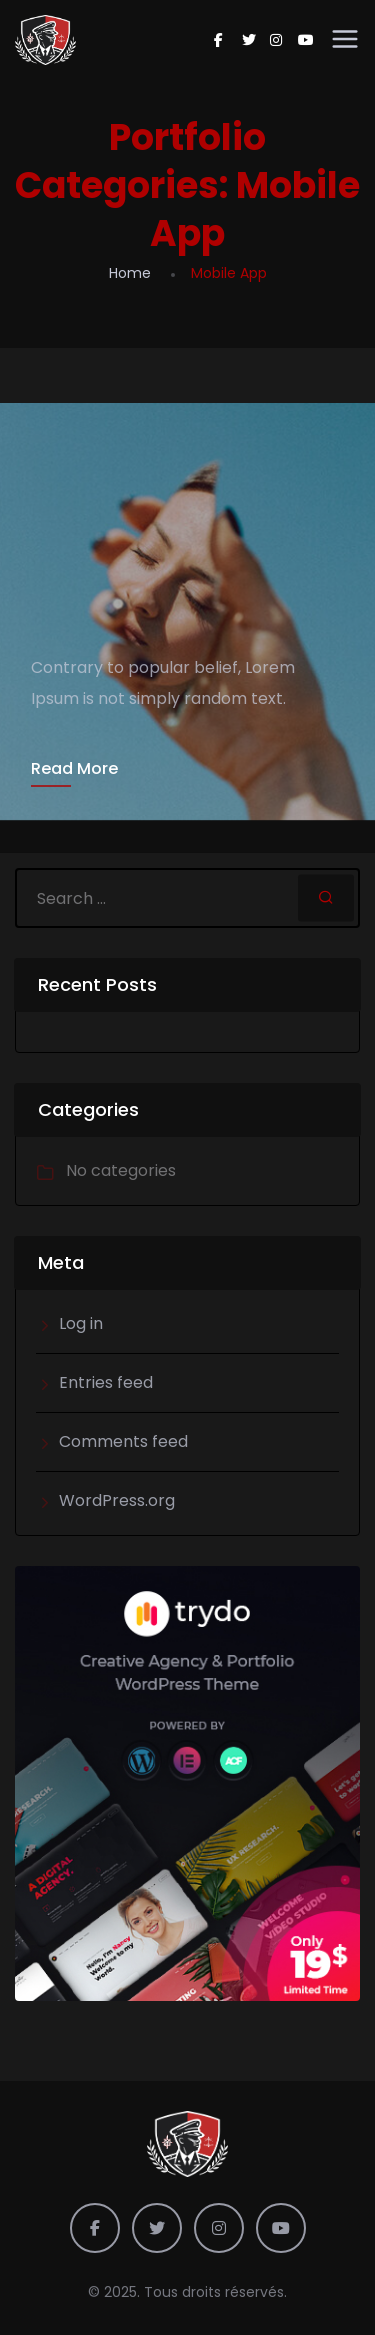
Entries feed (106, 1382)
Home (130, 273)
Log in (81, 1323)
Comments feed (123, 1441)
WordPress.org (117, 1500)
